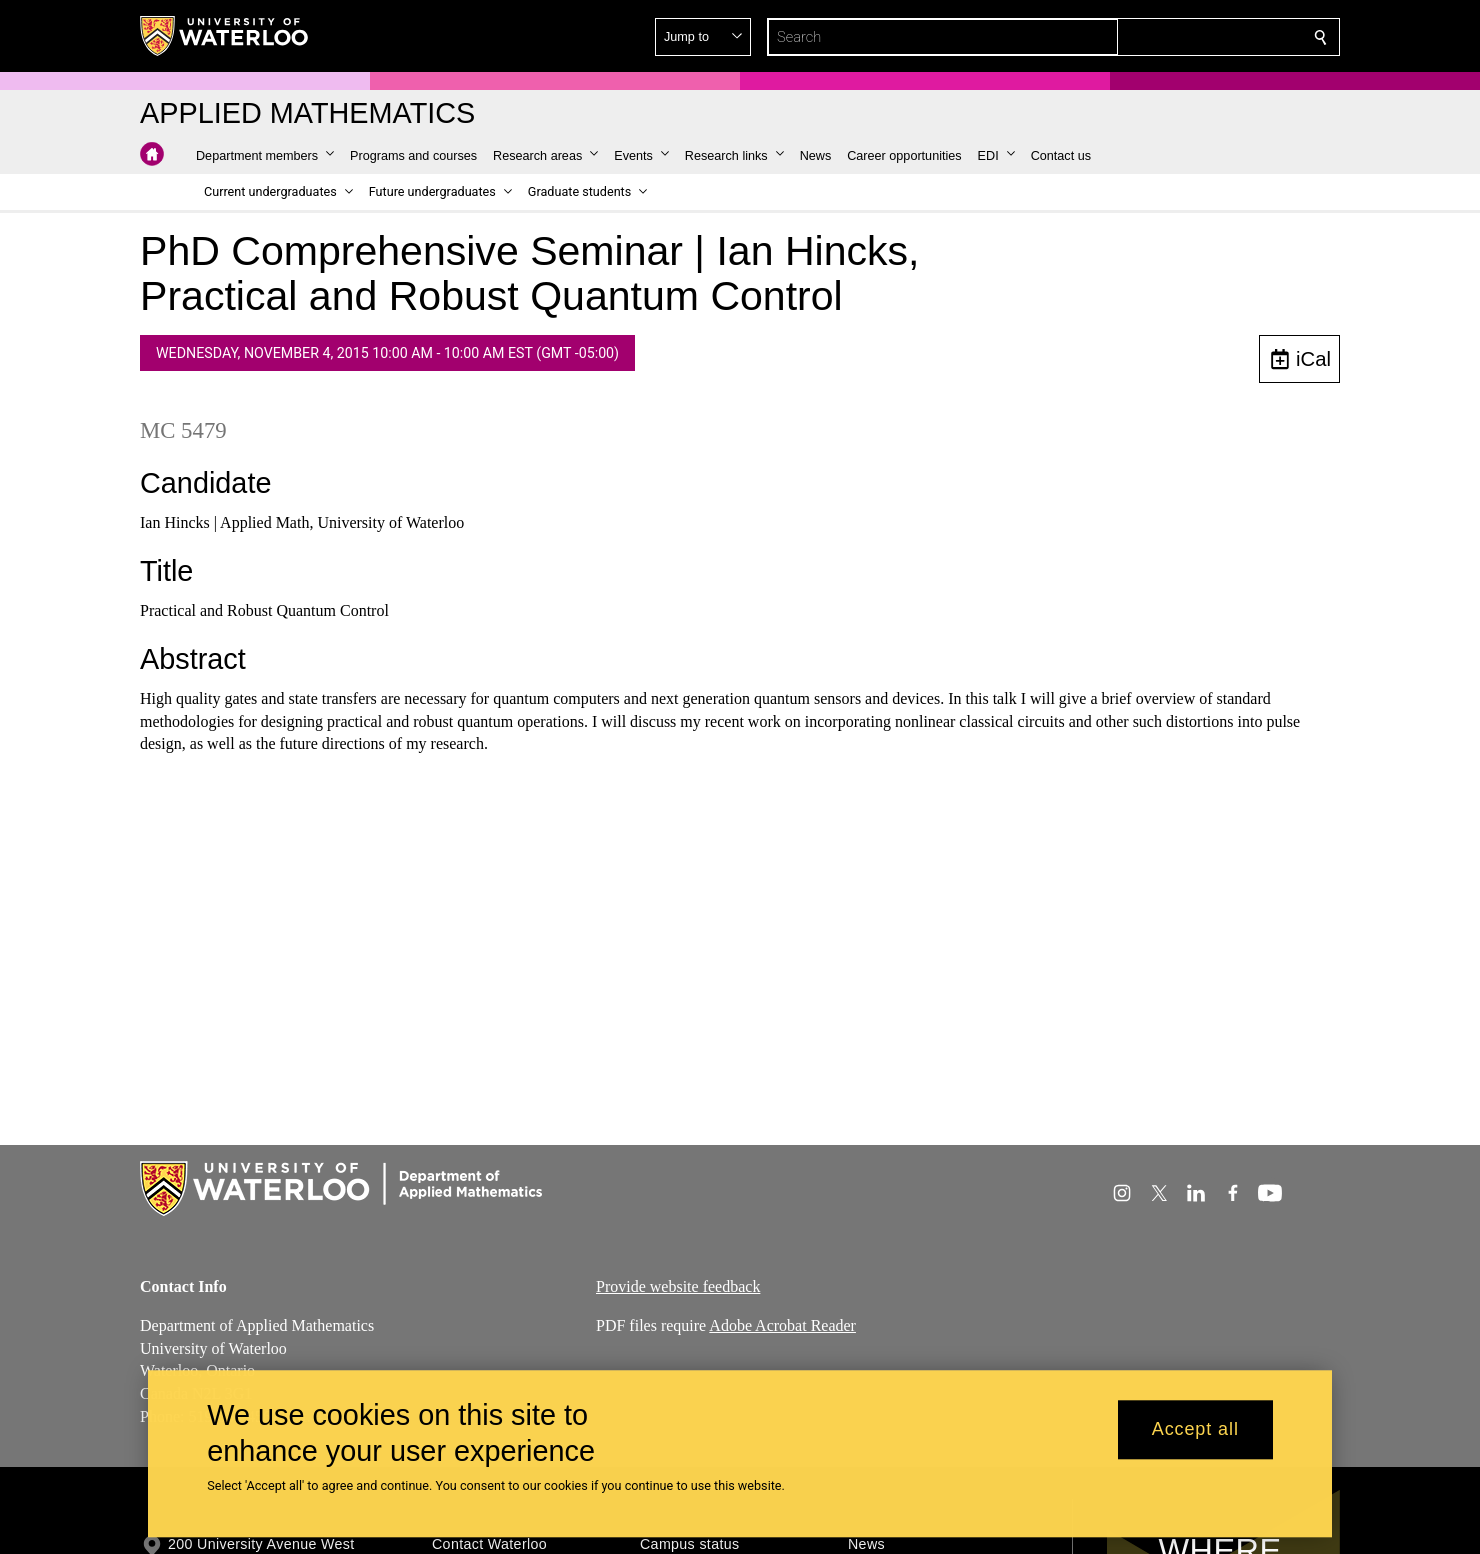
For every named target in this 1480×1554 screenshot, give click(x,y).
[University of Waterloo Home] (225, 36)
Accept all (1195, 1430)
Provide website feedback (678, 1286)
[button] (1176, 37)
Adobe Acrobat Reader (782, 1325)
